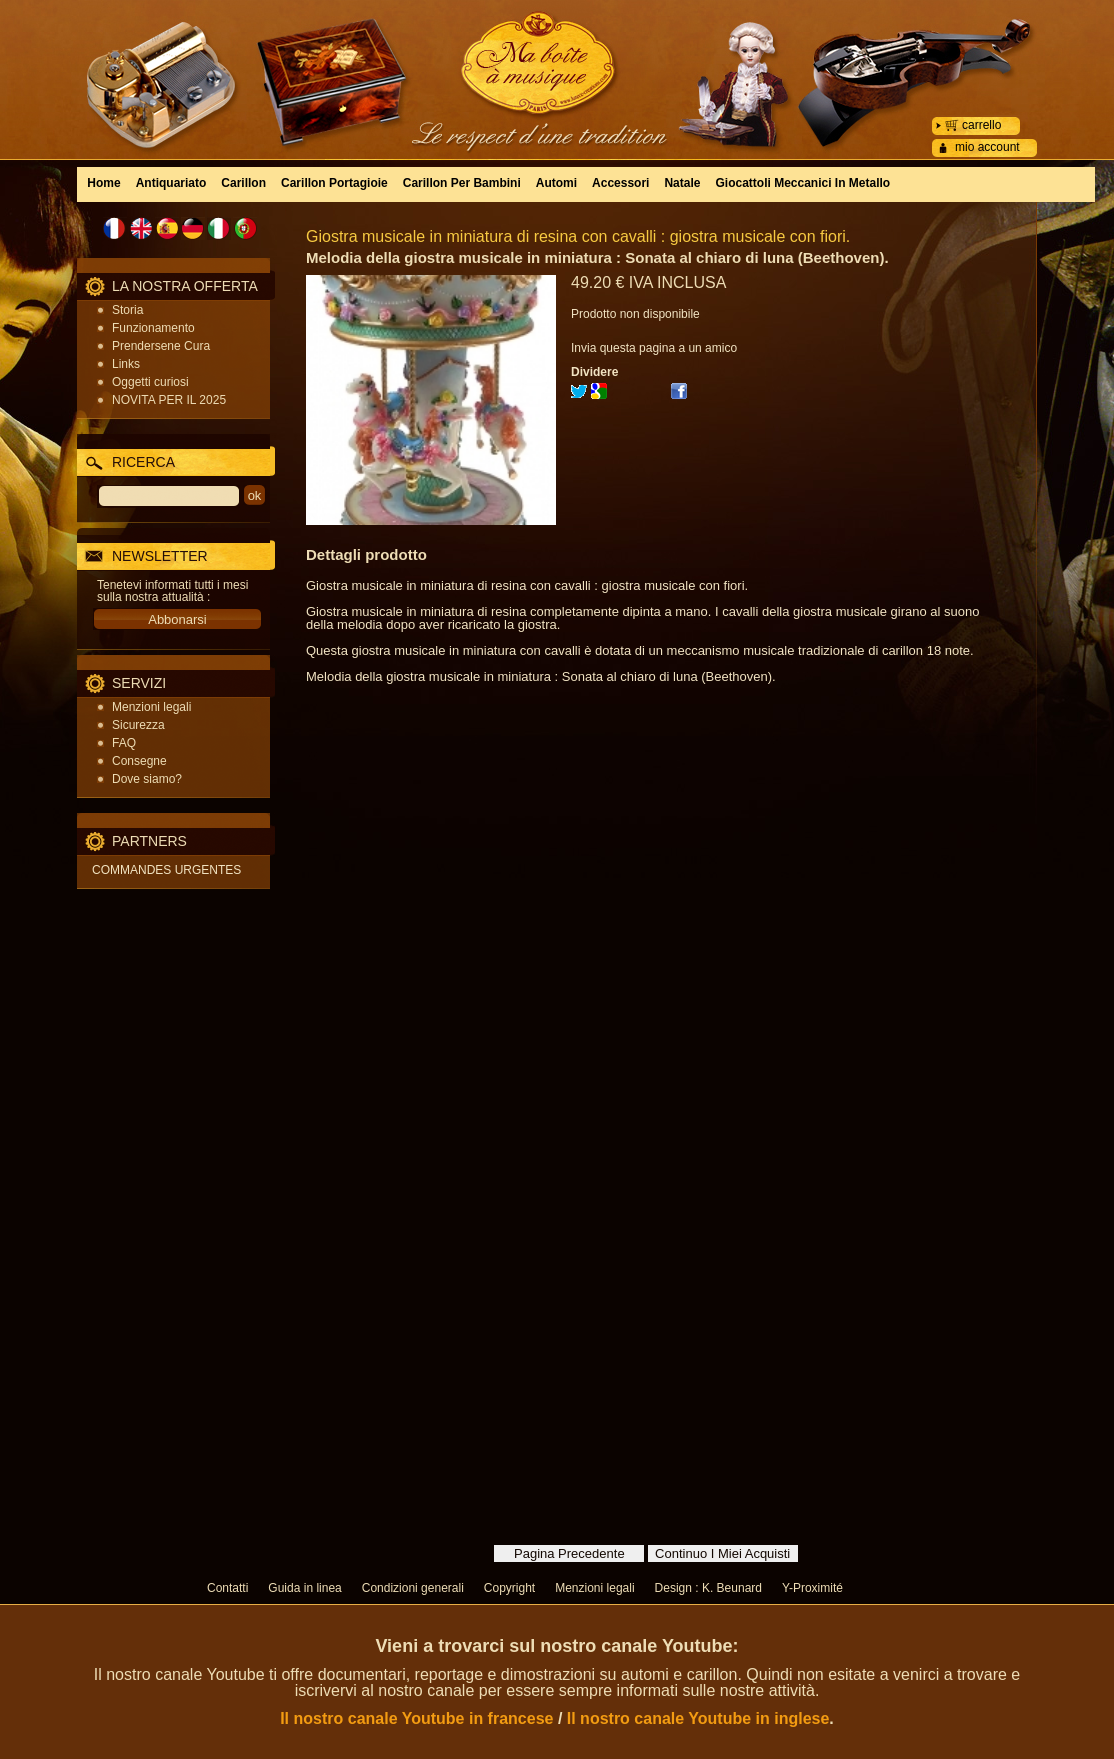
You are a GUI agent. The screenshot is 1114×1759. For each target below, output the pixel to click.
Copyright (509, 1588)
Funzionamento (153, 328)
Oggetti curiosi (150, 382)
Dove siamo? (147, 779)
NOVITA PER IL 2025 (169, 400)
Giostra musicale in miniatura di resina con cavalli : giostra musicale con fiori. (578, 236)
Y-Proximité (812, 1588)
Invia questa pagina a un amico (654, 348)
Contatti (227, 1588)
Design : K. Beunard (708, 1588)
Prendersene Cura (161, 346)
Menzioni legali (151, 707)
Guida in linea (304, 1588)
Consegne (139, 761)
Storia (127, 310)
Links (126, 364)
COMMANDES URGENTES (166, 870)
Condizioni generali (413, 1588)
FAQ (124, 743)
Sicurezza (138, 725)
